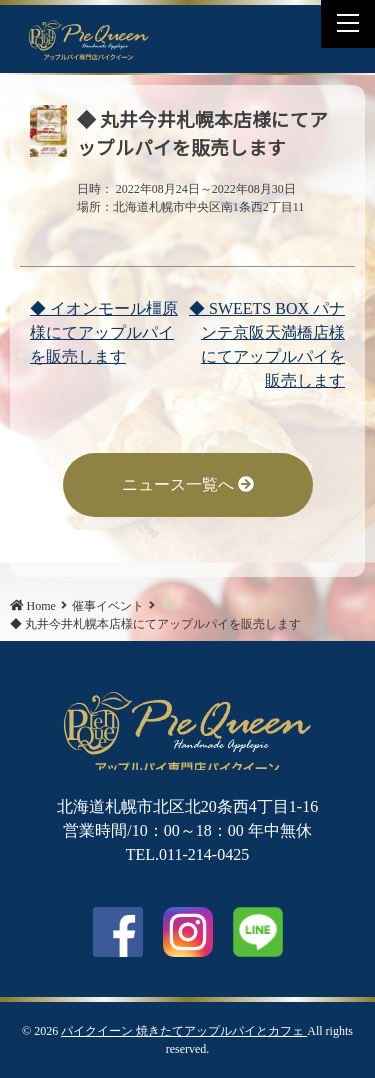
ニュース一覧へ (188, 484)
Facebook (195, 26)
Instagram (188, 932)
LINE (244, 26)
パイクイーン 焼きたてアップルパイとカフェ (184, 1031)
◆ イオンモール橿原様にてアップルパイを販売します (104, 332)
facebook (118, 932)
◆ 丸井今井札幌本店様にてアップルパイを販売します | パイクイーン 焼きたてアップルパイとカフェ (89, 39)
